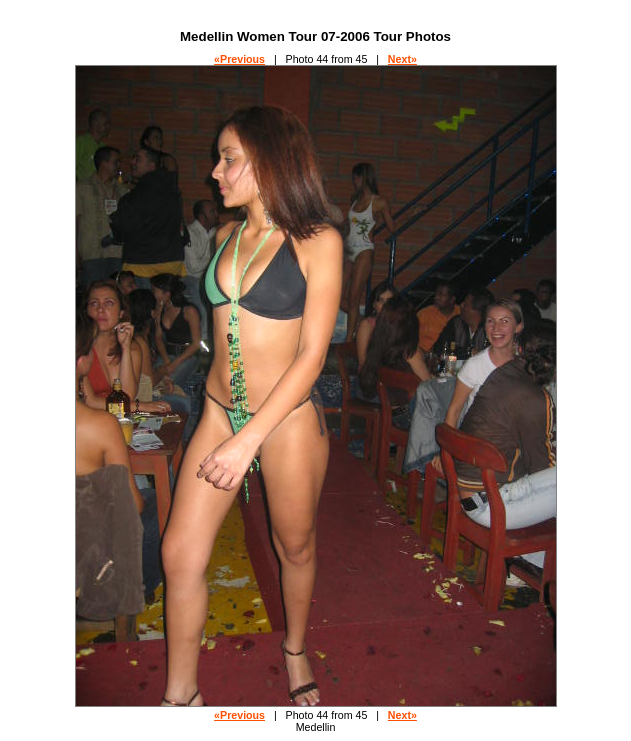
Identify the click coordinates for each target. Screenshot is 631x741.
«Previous (239, 59)
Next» (402, 59)
